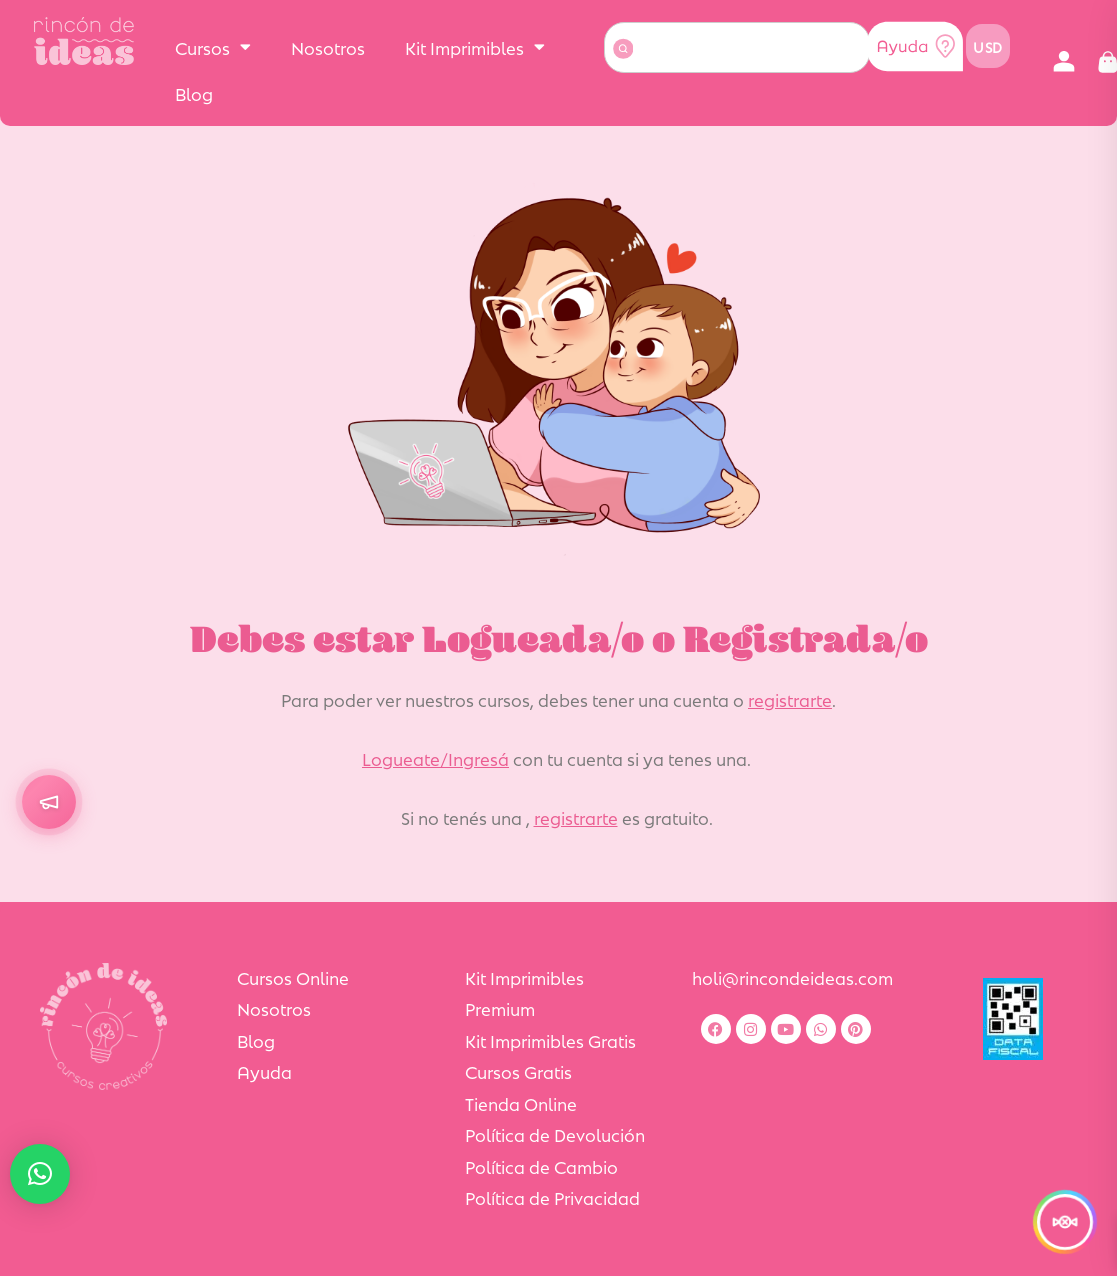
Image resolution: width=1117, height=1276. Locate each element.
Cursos (213, 46)
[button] (1064, 62)
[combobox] (737, 47)
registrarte (790, 699)
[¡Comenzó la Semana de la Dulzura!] (1065, 1222)
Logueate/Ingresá (435, 758)
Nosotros (328, 47)
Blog (194, 93)
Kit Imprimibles (475, 46)
